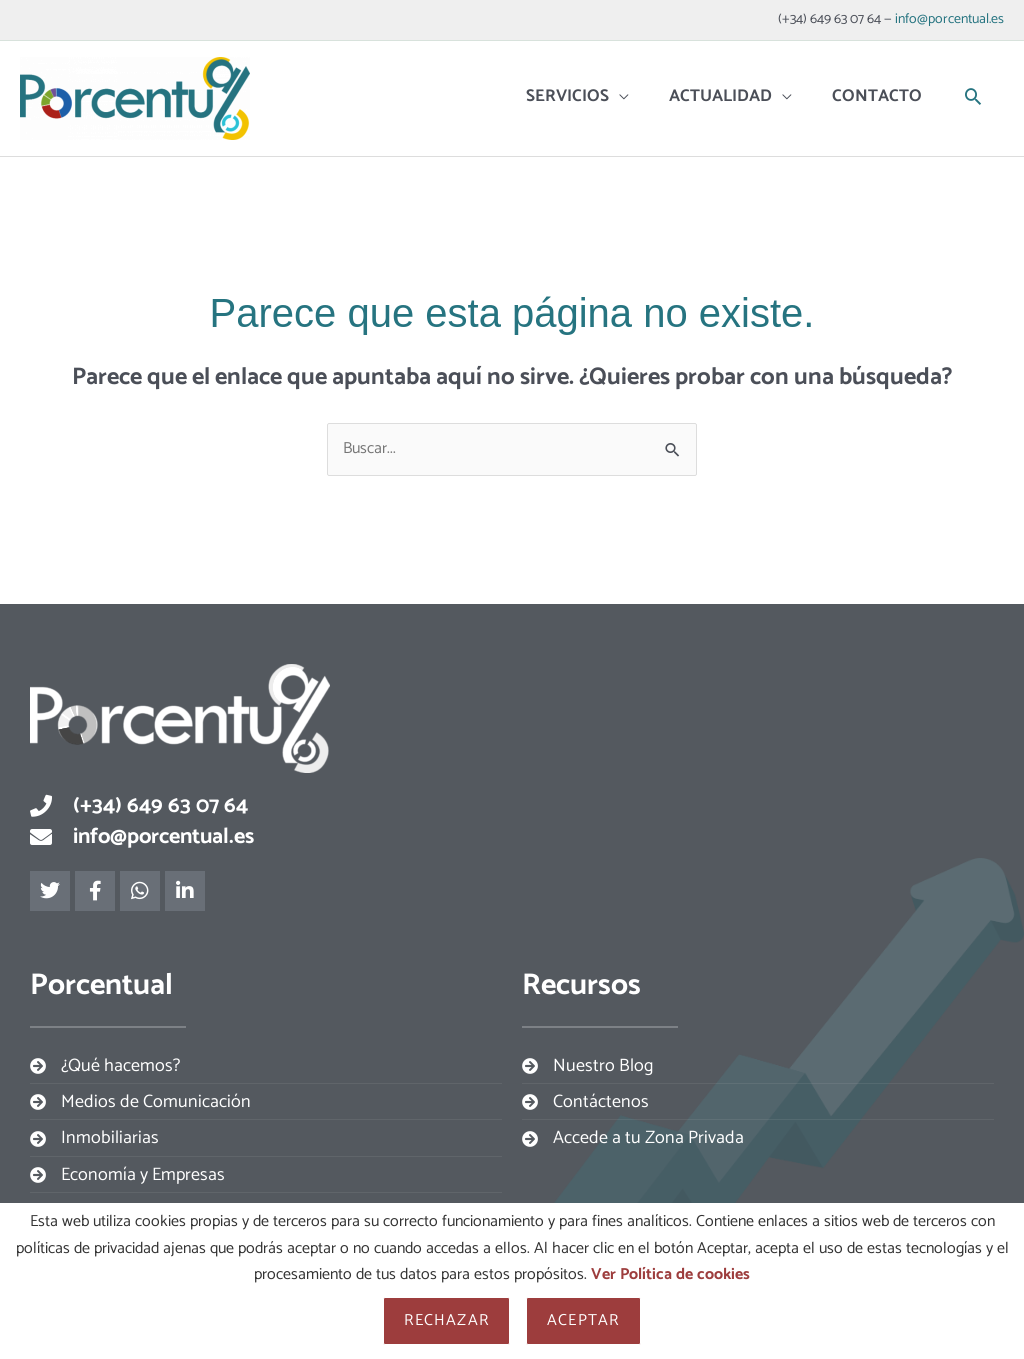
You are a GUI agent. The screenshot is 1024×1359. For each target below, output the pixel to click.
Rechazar (446, 1320)
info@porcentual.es (949, 19)
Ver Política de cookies (670, 1274)
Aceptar (583, 1320)
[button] (973, 98)
